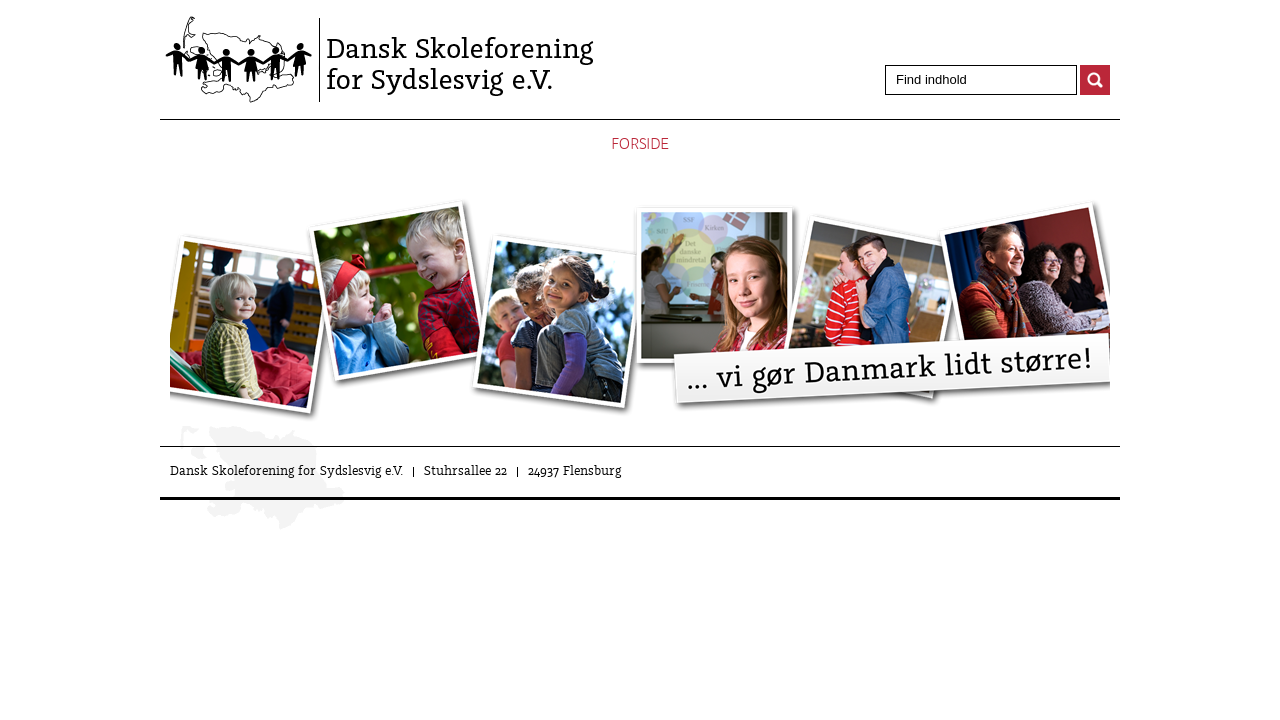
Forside (640, 145)
